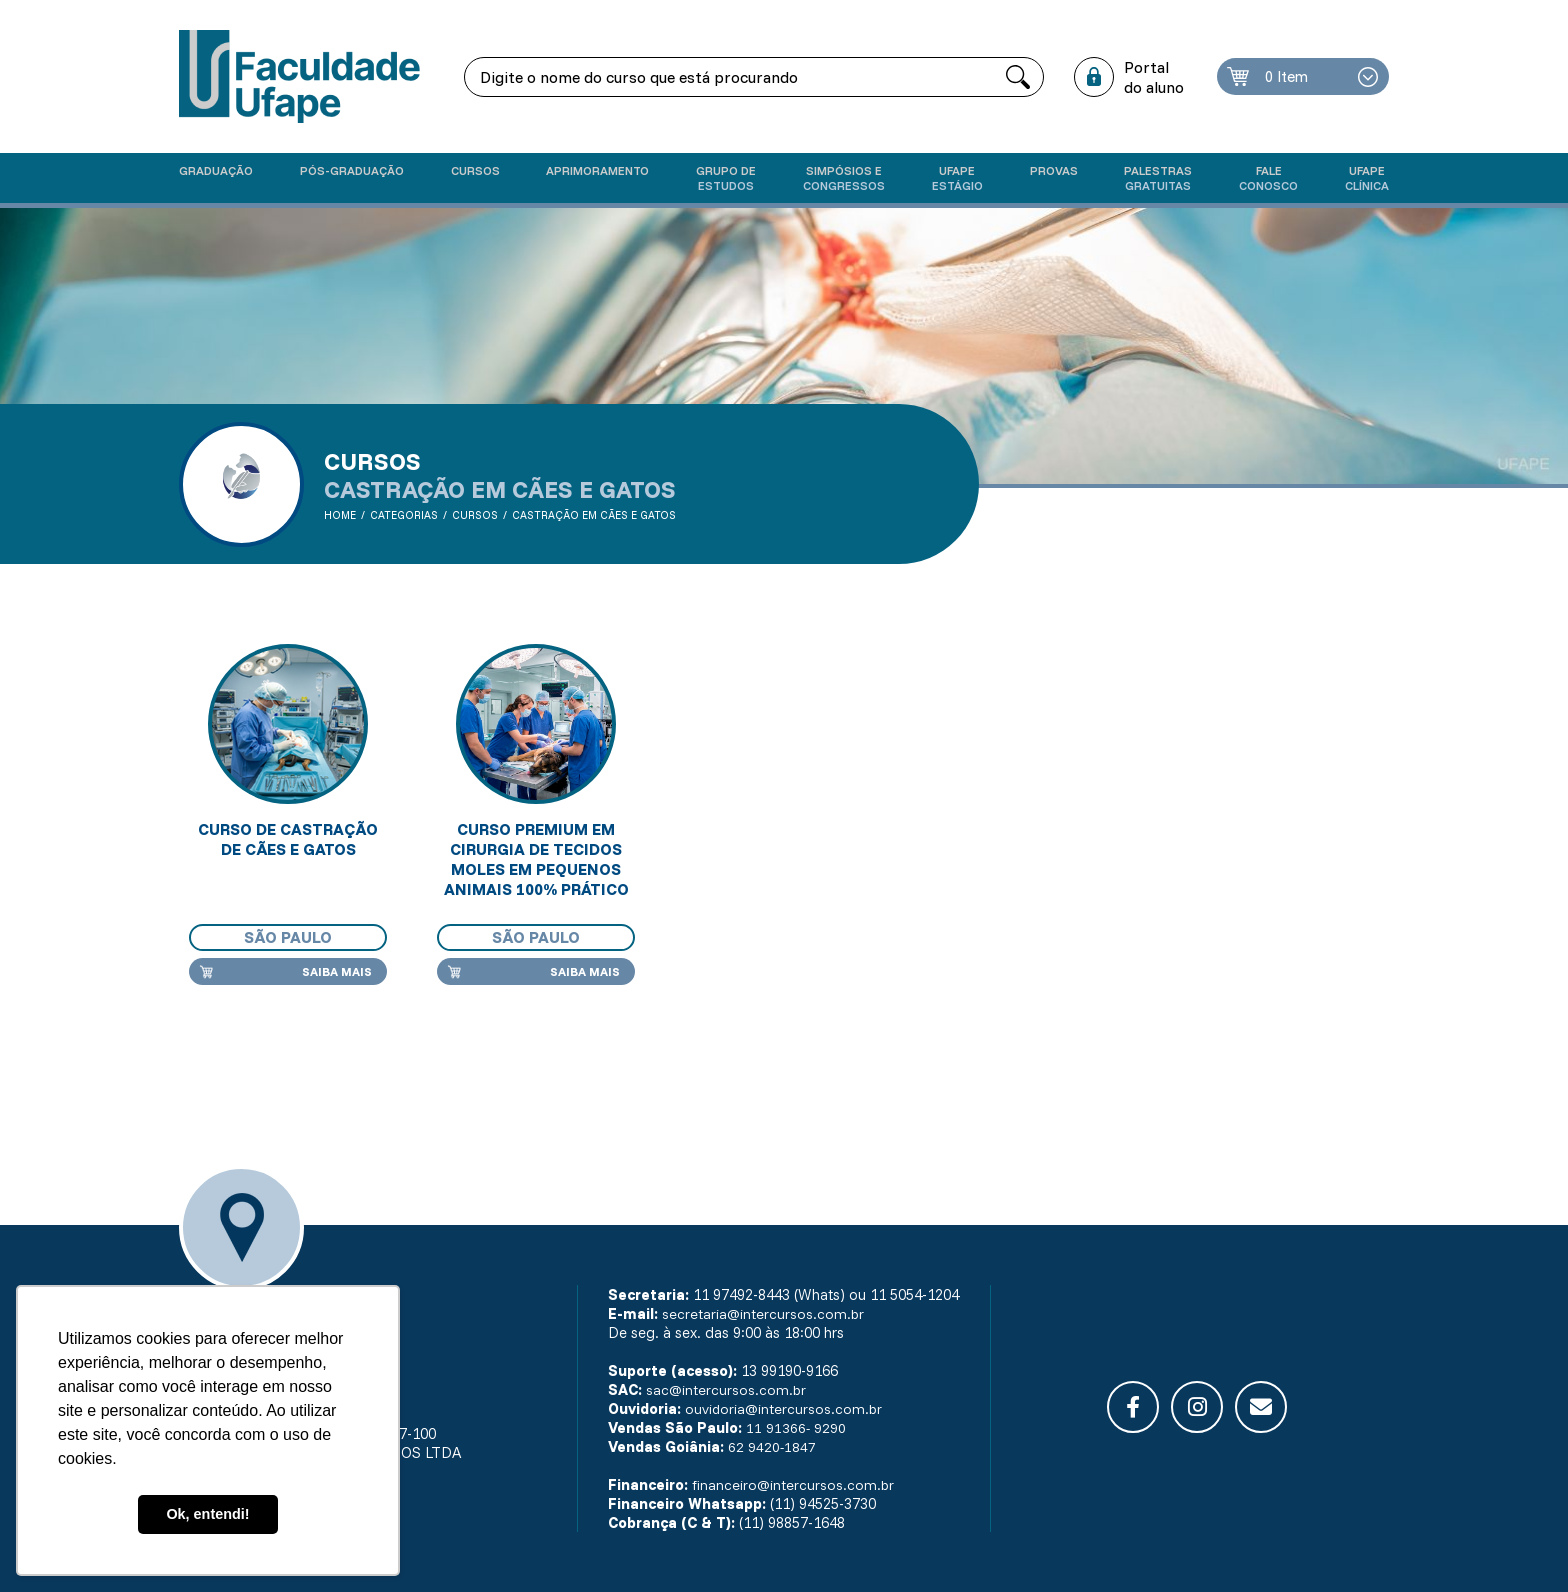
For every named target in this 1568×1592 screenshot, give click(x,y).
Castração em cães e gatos (595, 515)
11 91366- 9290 (796, 1427)
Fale (1268, 178)
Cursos (475, 170)
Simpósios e (844, 178)
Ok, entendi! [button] (207, 1514)
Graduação (216, 170)
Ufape (957, 178)
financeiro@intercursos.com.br (794, 1484)
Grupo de (726, 178)
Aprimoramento (597, 170)
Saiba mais (337, 971)
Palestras (1158, 178)
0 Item (1290, 77)
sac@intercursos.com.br (727, 1389)
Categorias (405, 515)
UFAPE (1367, 178)
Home (340, 515)
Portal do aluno (1156, 77)
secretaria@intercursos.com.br (764, 1313)
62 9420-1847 (772, 1446)
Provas (1054, 170)
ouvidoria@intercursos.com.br (785, 1408)
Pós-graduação (352, 170)
